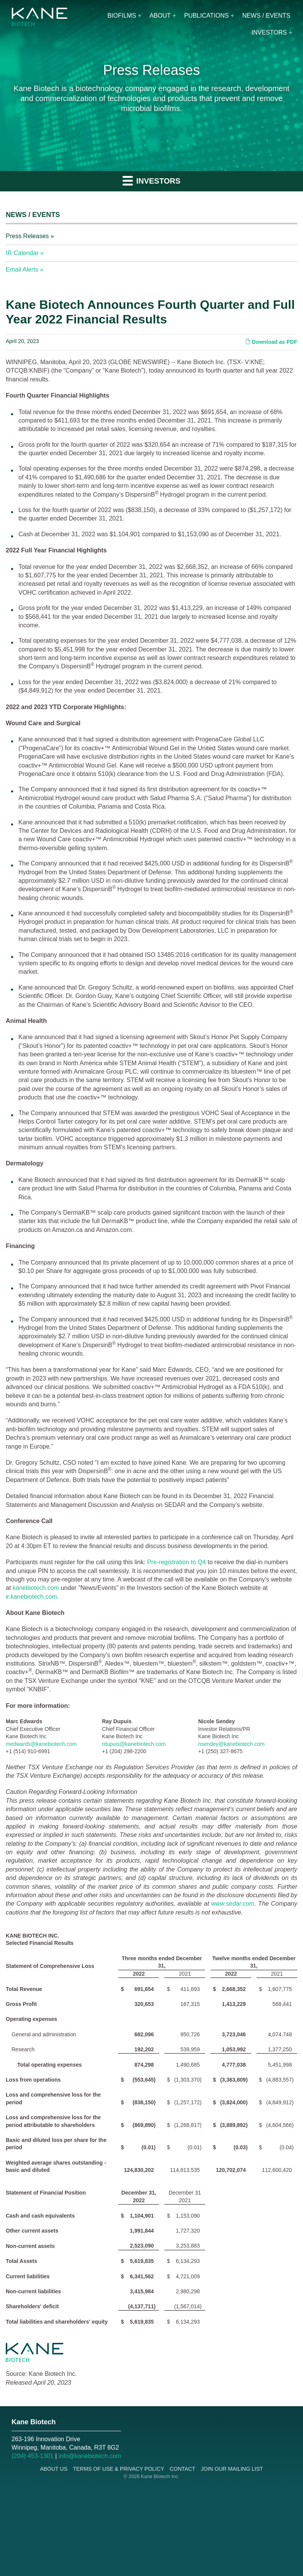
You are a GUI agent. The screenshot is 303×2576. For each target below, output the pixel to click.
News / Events (266, 15)
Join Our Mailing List (232, 2469)
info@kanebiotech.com (89, 2456)
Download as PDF (271, 342)
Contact (182, 2469)
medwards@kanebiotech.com (41, 1744)
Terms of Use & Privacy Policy (118, 2469)
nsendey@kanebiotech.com (231, 1744)
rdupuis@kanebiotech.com (134, 1744)
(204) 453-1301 (32, 2456)
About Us (53, 2469)
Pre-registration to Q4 (176, 1562)
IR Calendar (22, 253)
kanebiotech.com (36, 1588)
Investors (269, 32)
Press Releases (27, 236)
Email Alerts (22, 269)
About (160, 15)
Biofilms (122, 15)
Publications (206, 15)
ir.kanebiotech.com (31, 1596)
